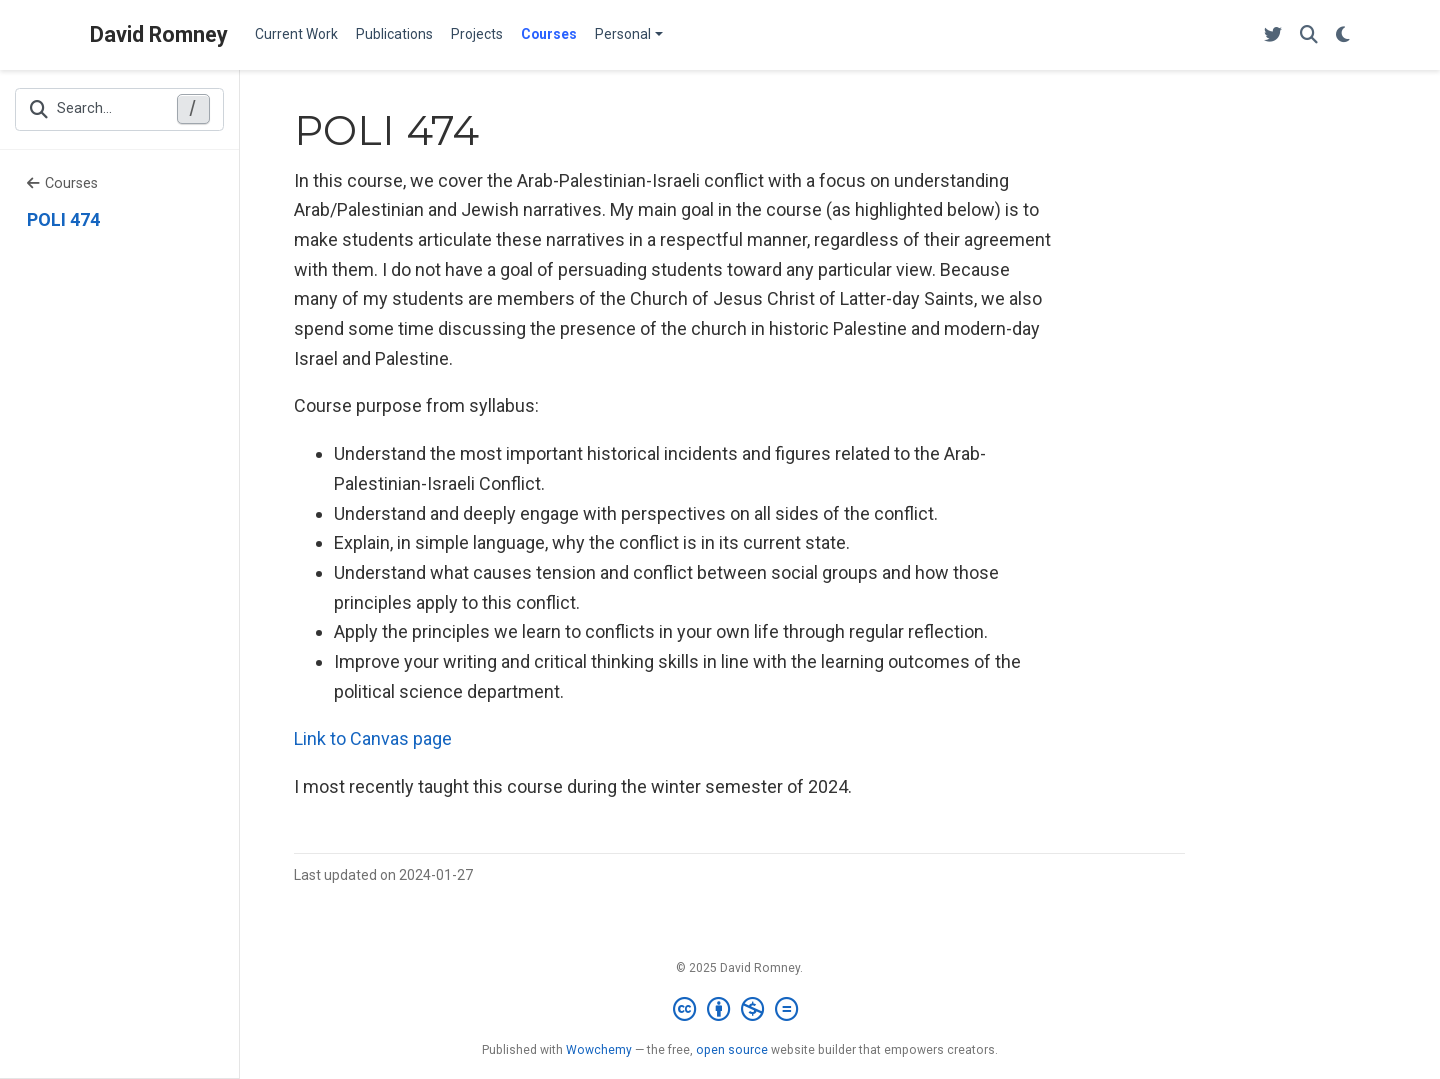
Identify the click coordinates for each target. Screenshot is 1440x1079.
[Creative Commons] (739, 1010)
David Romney (159, 34)
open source (732, 1050)
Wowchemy (599, 1050)
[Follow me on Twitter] (1273, 35)
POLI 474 (63, 219)
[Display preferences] (1343, 35)
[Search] (1309, 35)
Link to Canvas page (373, 738)
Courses (62, 183)
